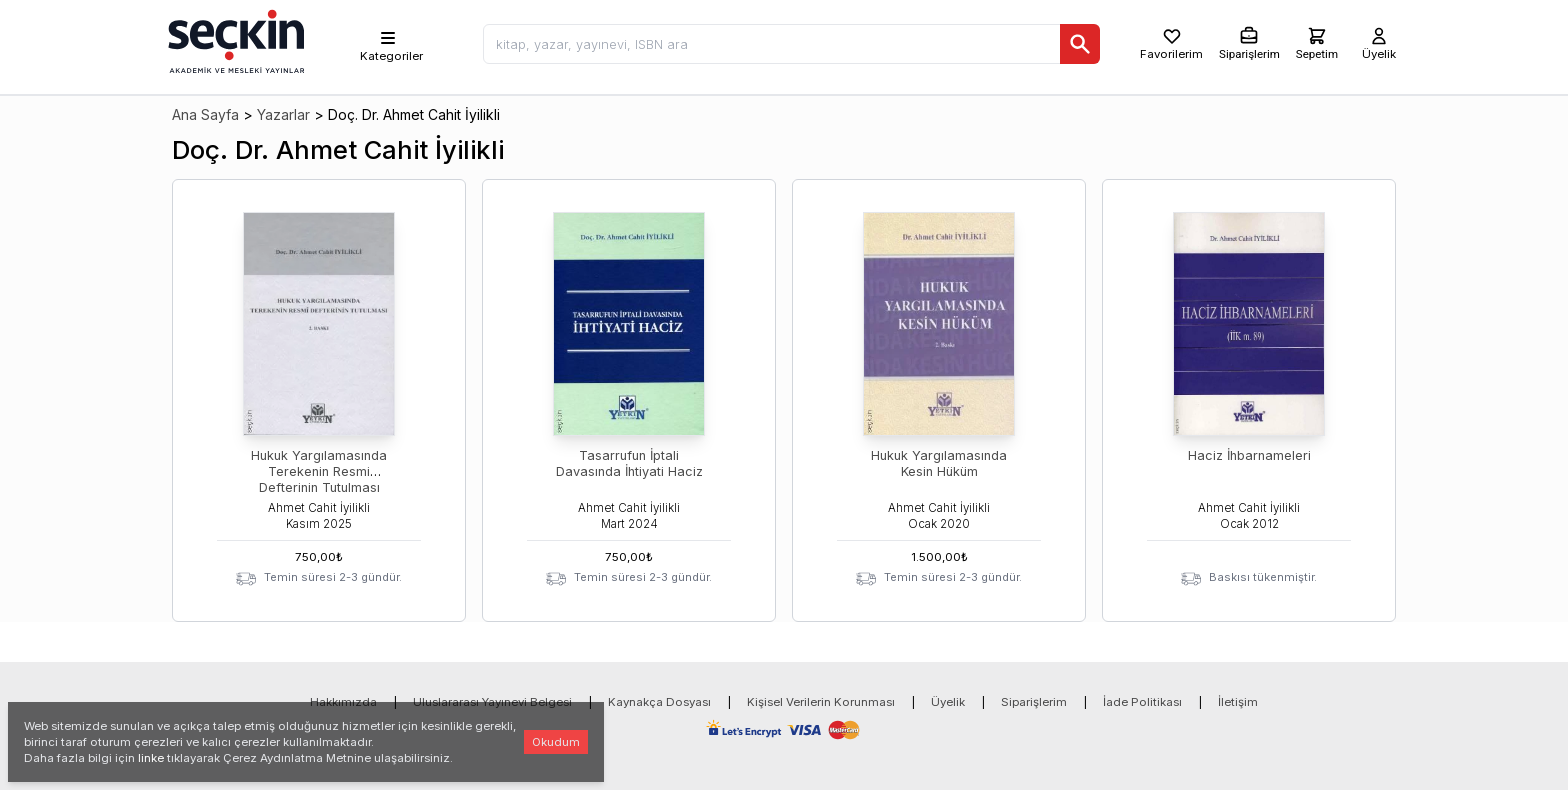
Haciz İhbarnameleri (1249, 455)
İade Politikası (1142, 702)
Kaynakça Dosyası (659, 702)
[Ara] (1080, 44)
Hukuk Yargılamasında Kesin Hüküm (939, 463)
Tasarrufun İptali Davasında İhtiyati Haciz (629, 463)
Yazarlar (283, 114)
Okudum (556, 742)
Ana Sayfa (205, 114)
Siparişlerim (1034, 702)
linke (151, 758)
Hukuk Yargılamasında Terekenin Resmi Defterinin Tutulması (319, 471)
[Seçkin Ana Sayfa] (234, 40)
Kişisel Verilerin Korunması (821, 702)
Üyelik (948, 702)
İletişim (1238, 702)
